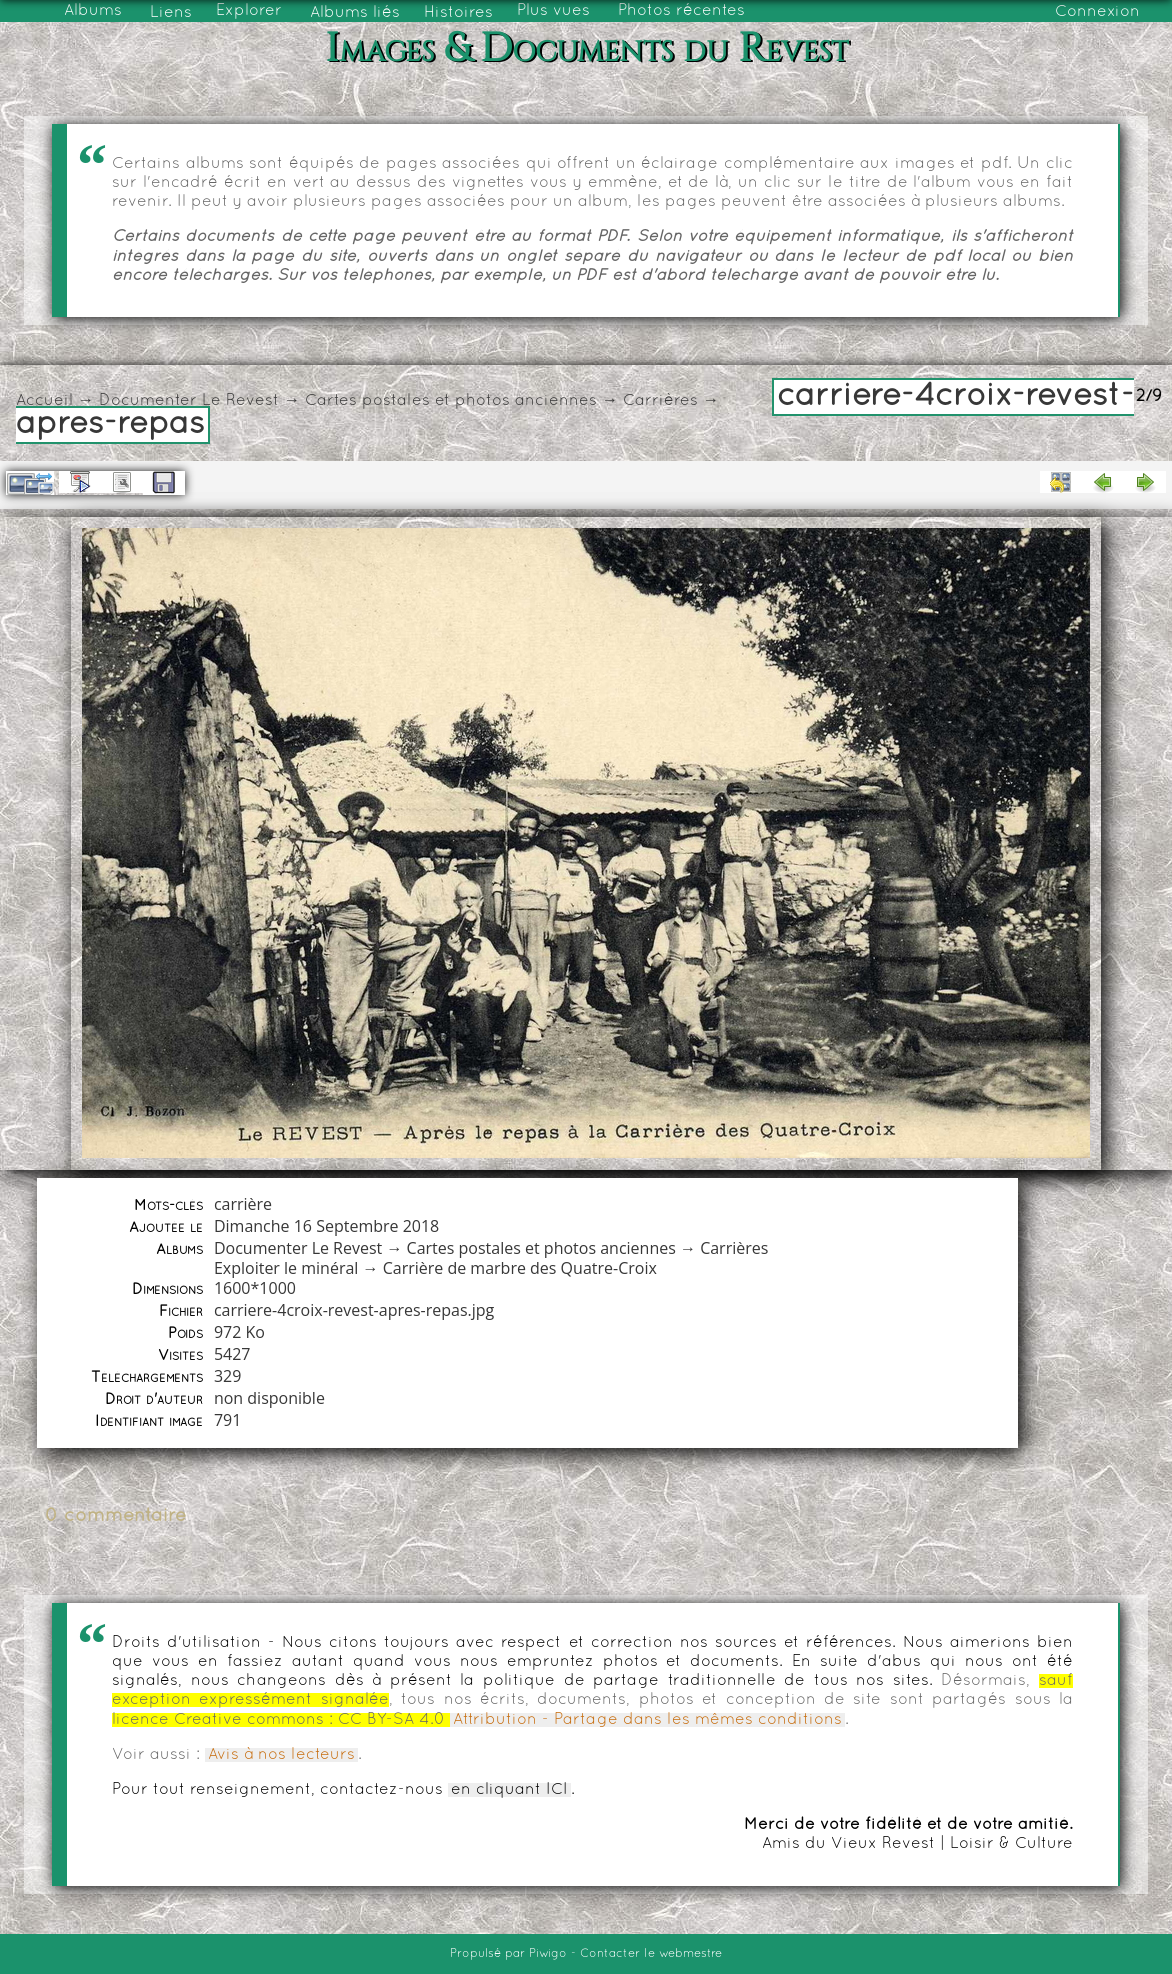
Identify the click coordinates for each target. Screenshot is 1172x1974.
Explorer (249, 11)
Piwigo (548, 1954)
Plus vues (553, 11)
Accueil (44, 401)
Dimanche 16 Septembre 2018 (326, 1226)
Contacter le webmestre (651, 1954)
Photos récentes (681, 11)
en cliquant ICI (509, 1790)
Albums (93, 11)
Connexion (1097, 12)
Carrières (660, 401)
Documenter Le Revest (189, 401)
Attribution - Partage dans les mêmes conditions (647, 1720)
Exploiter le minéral (286, 1268)
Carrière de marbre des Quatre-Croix (520, 1268)
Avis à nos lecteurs (281, 1755)
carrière (243, 1204)
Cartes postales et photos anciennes (451, 401)
